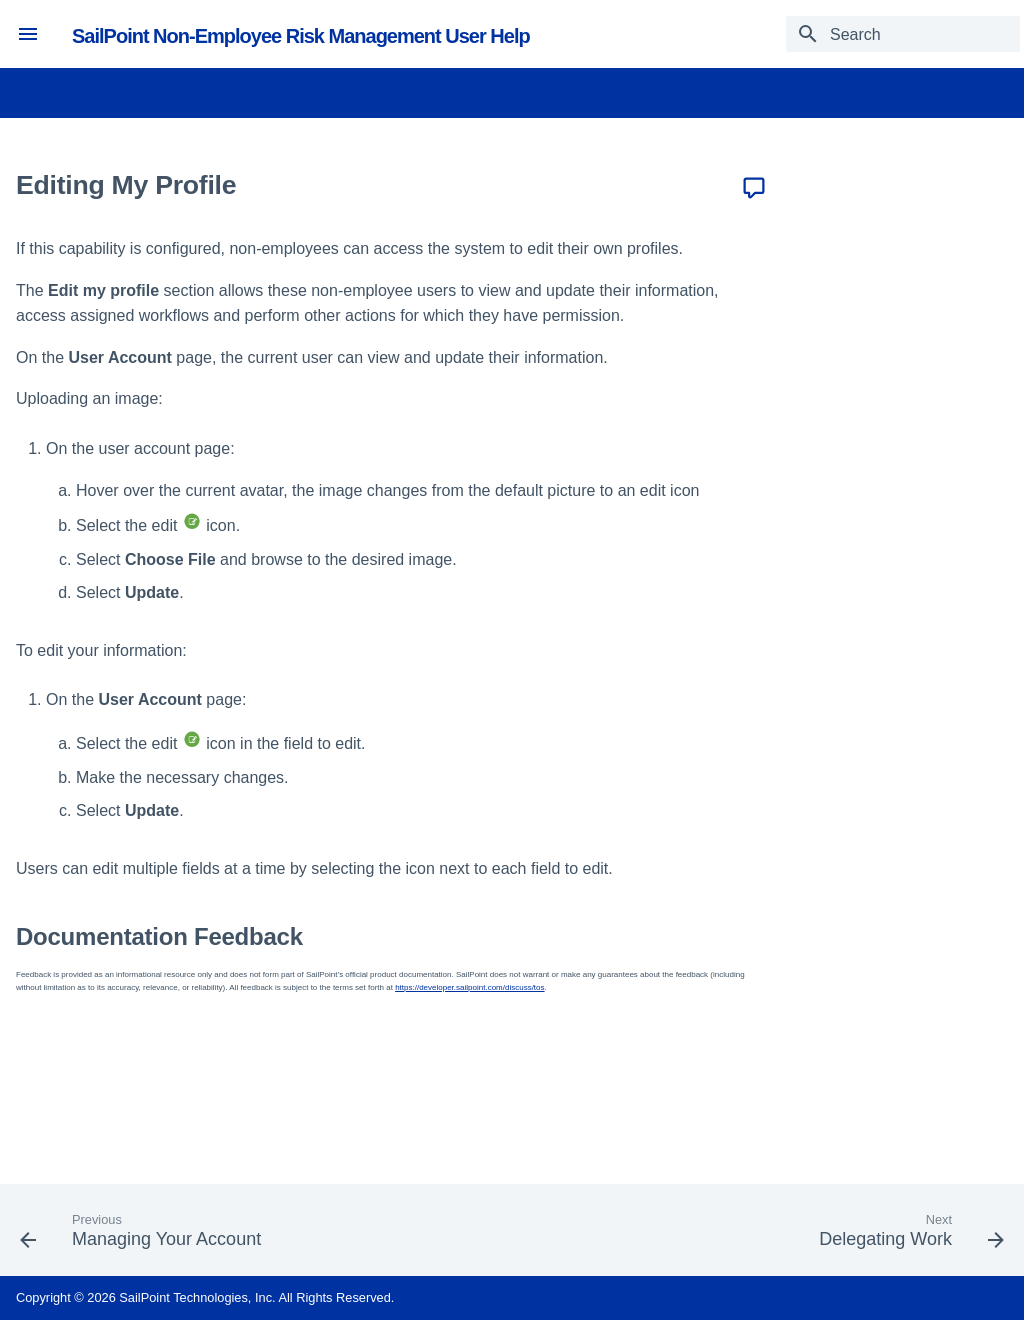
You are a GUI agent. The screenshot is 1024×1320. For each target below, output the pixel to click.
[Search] (903, 34)
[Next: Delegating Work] (907, 1236)
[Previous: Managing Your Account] (145, 1236)
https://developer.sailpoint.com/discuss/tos (469, 987)
